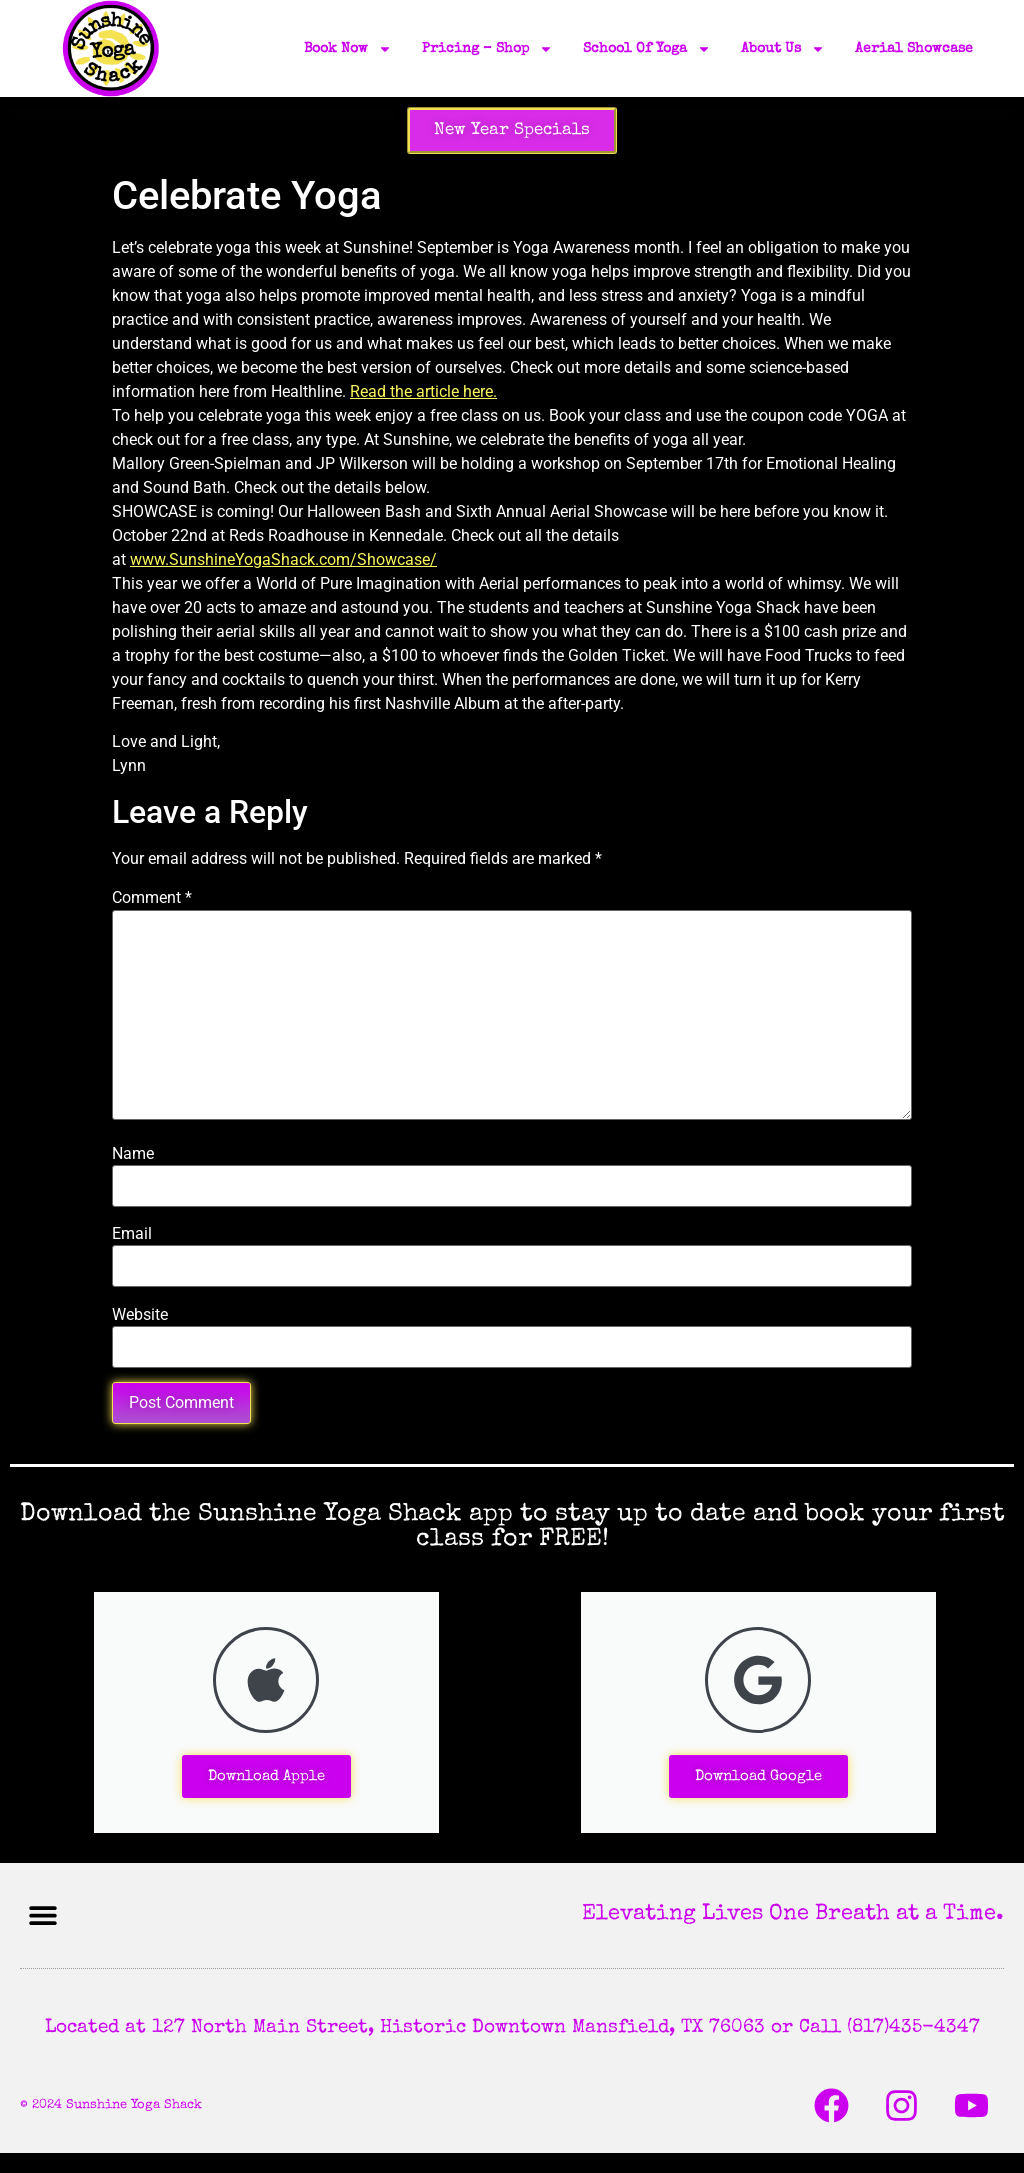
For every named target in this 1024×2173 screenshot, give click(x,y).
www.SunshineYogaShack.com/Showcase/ (283, 559)
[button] (42, 1915)
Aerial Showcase (914, 49)
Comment (152, 898)
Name (133, 1154)
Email (132, 1234)
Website (140, 1315)
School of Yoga (647, 49)
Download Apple (266, 1776)
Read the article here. (423, 391)
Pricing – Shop (487, 49)
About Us (783, 49)
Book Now (348, 49)
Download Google (758, 1776)
